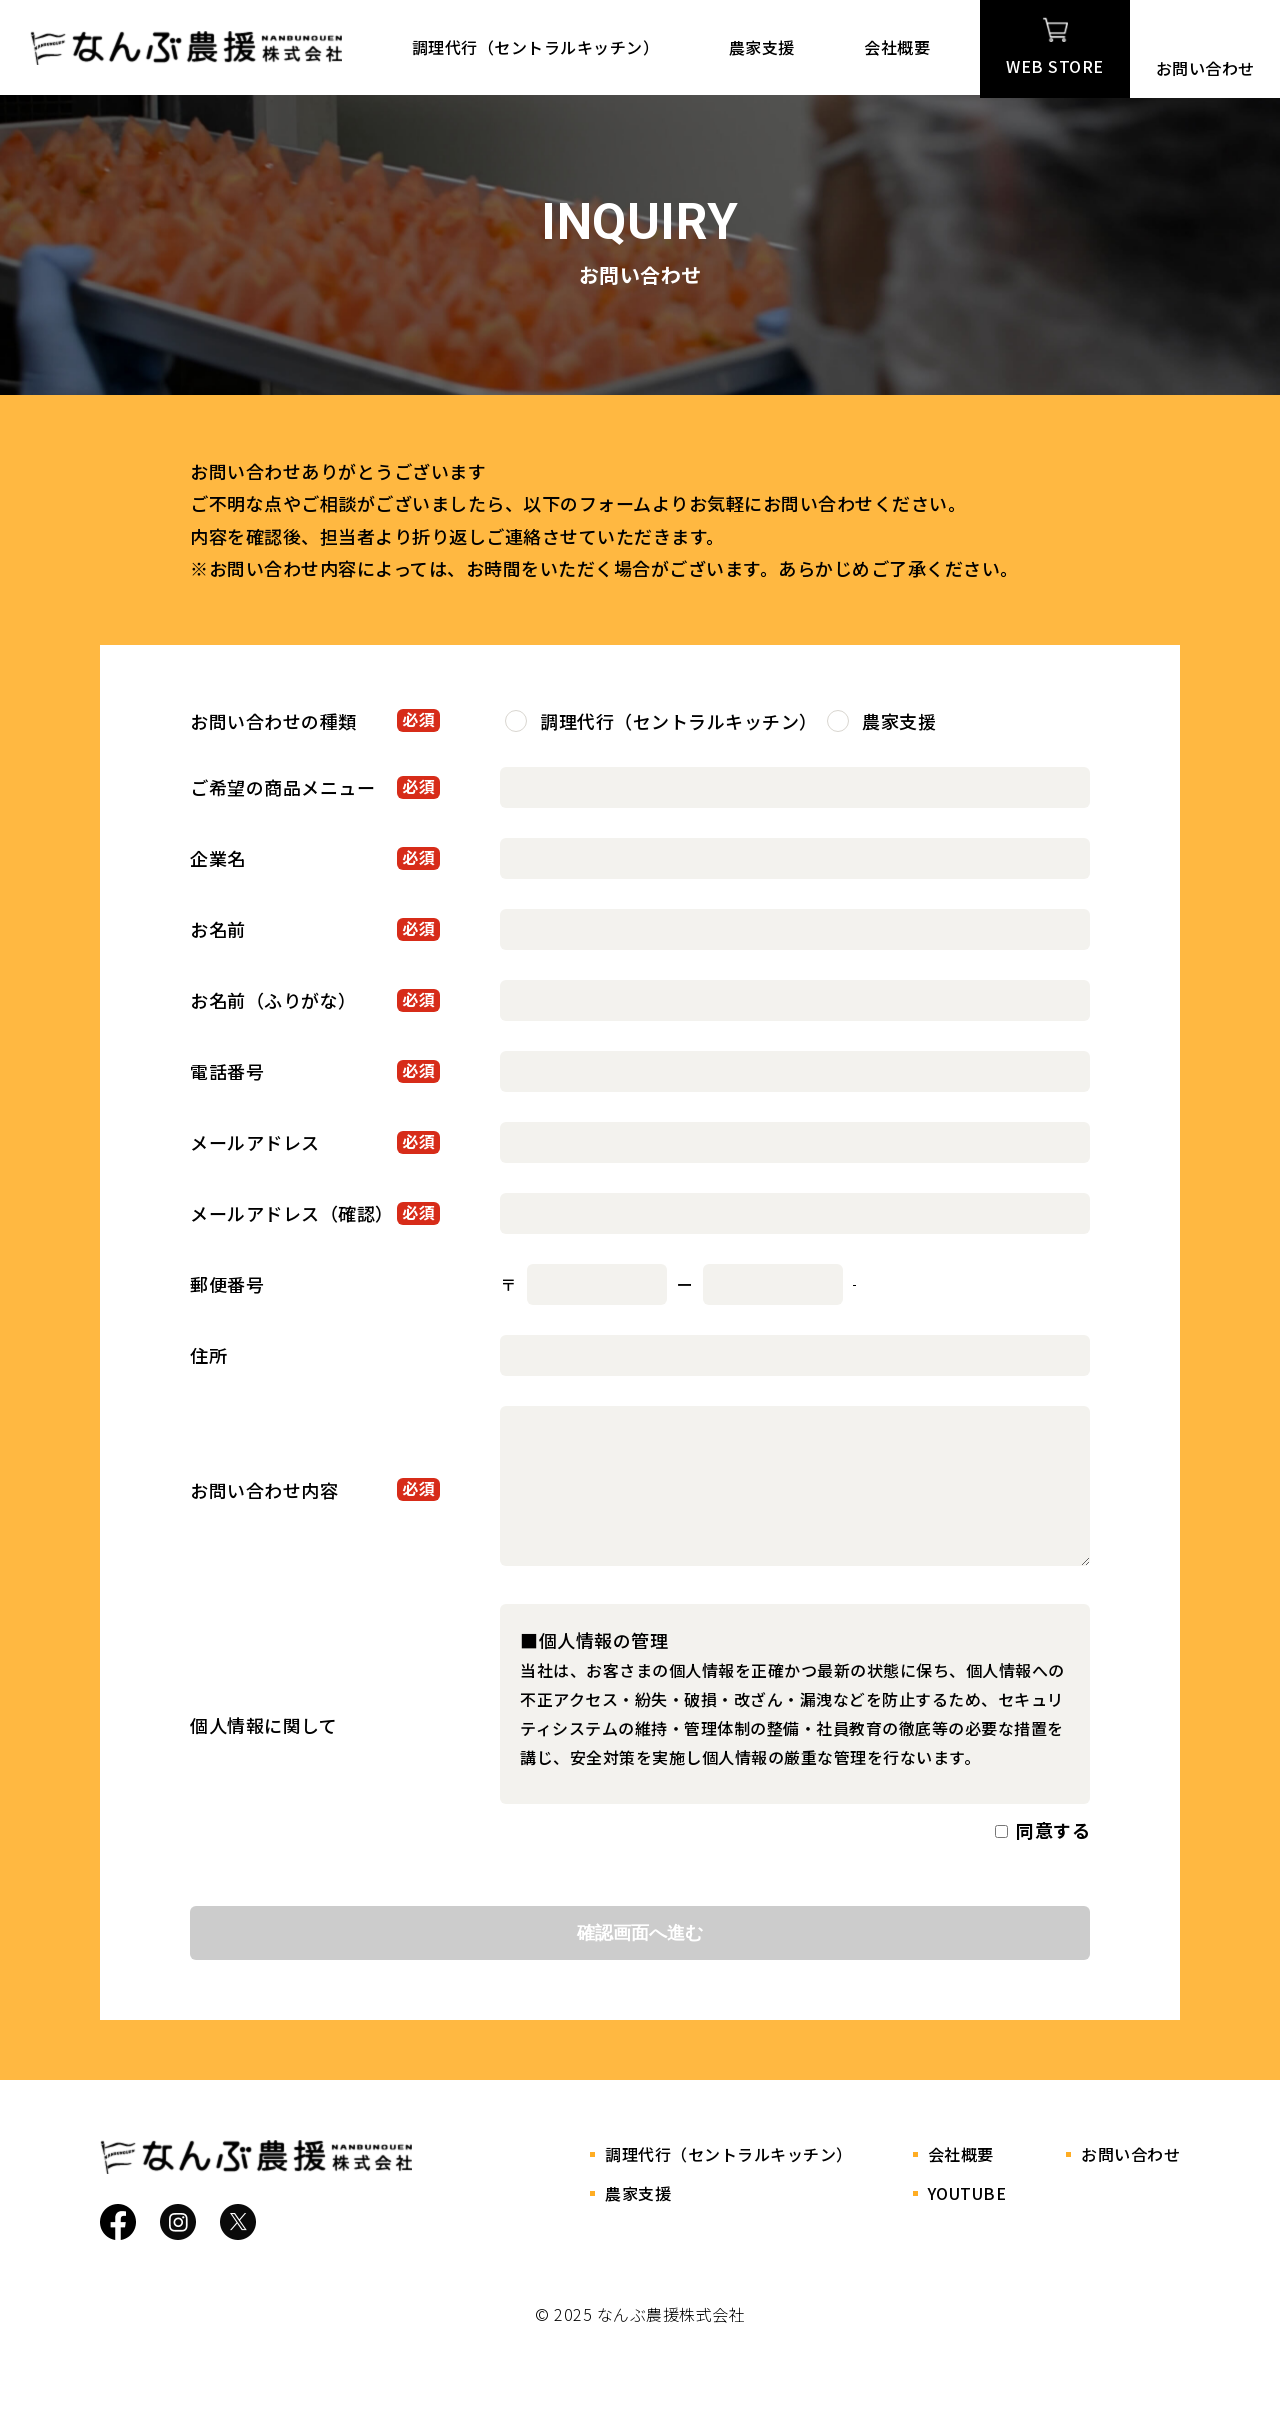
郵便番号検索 (902, 1284)
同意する (1053, 1858)
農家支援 (762, 47)
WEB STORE (1055, 46)
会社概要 (887, 47)
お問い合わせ (1205, 46)
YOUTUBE (967, 2221)
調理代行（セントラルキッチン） (546, 47)
